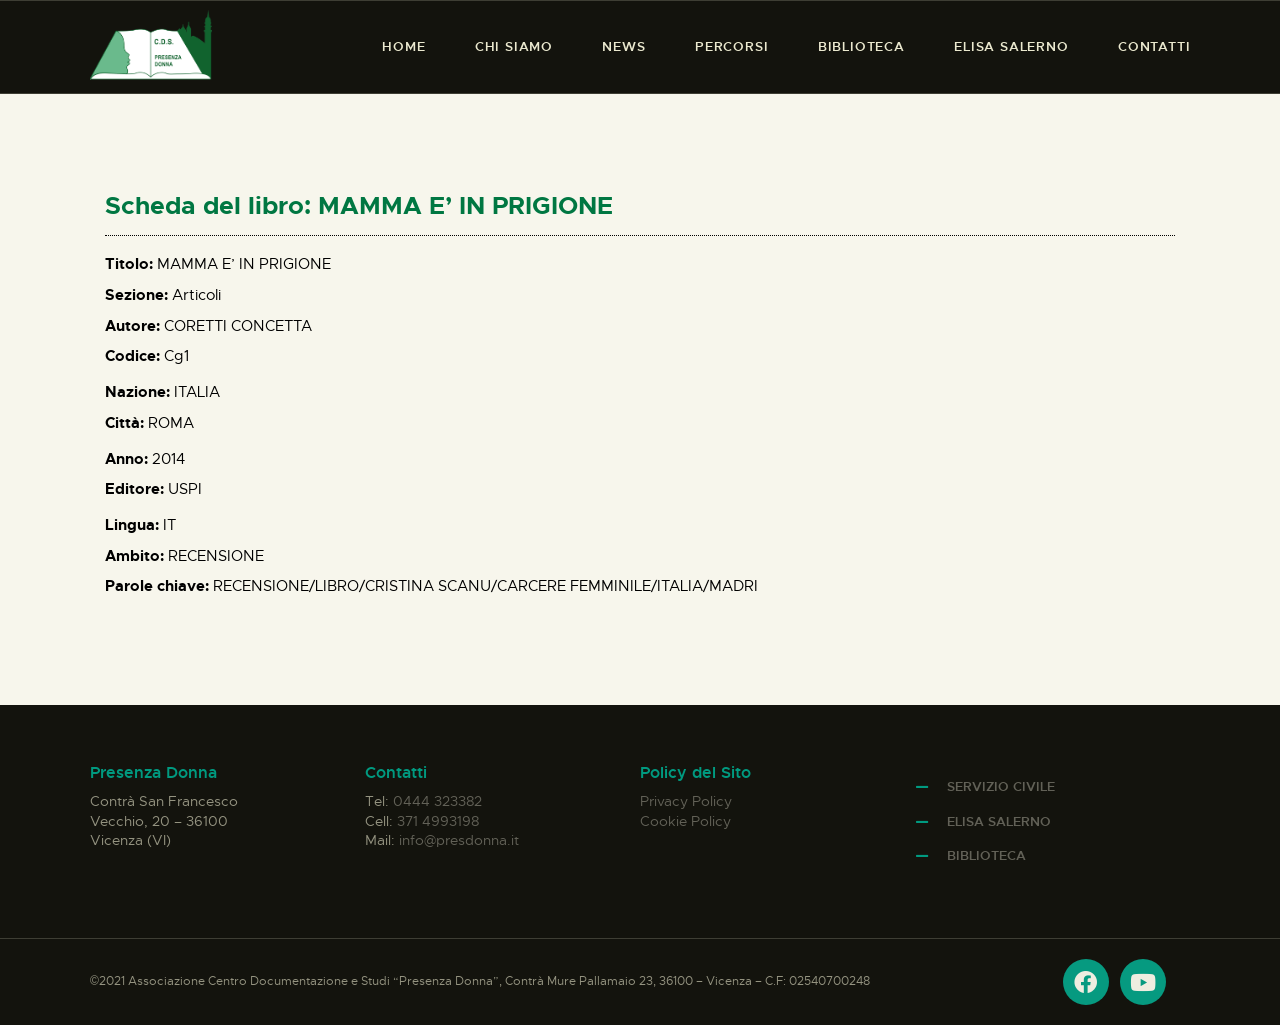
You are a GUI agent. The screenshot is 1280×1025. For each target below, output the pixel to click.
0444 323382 (437, 801)
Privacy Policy (686, 801)
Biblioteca (986, 855)
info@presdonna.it (459, 840)
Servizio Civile (1001, 786)
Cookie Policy (685, 821)
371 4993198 (438, 821)
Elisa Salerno (999, 821)
